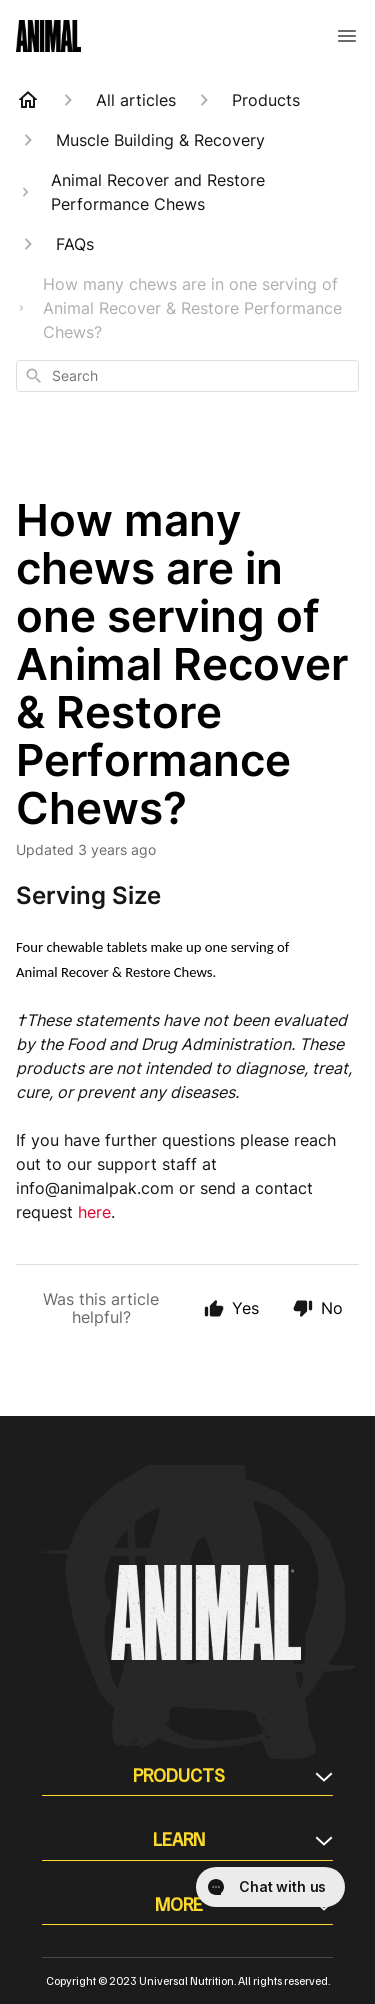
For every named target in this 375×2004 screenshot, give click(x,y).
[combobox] (187, 376)
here (94, 1212)
